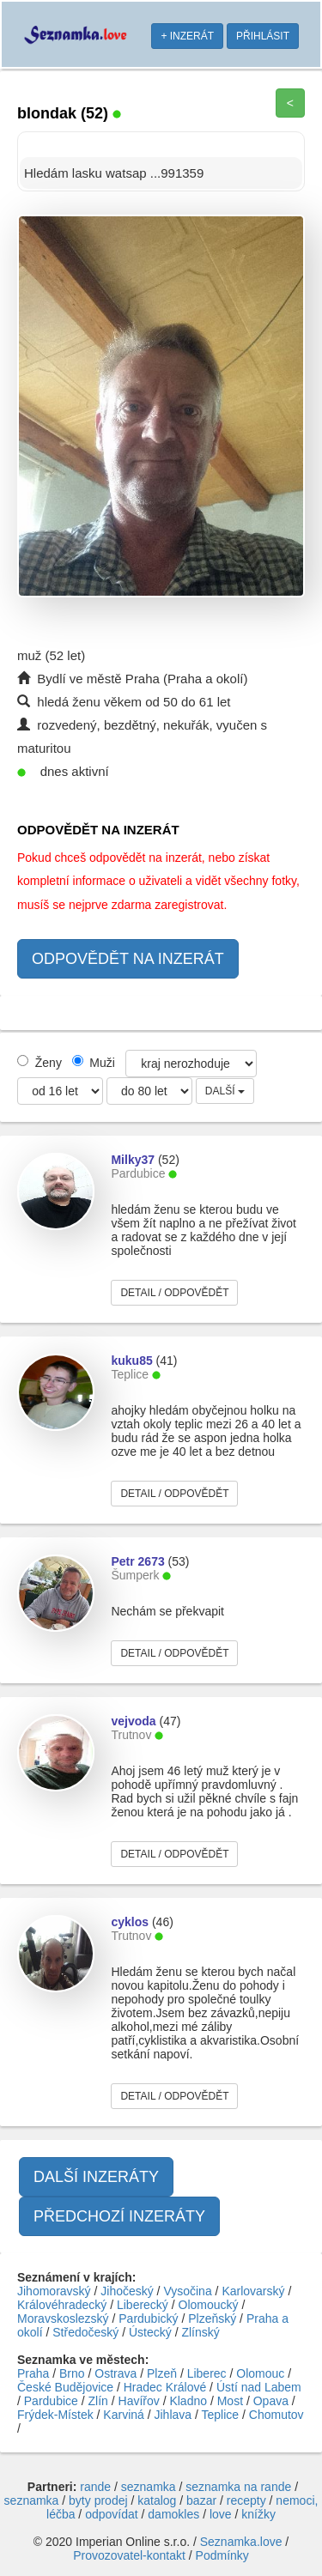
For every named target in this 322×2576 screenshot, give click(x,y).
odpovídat (111, 2514)
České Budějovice (65, 2387)
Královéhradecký (61, 2305)
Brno (72, 2373)
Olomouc (260, 2373)
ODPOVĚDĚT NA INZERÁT (128, 958)
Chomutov (276, 2414)
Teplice (221, 2414)
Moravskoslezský (63, 2318)
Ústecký (150, 2332)
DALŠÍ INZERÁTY (96, 2176)
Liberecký (142, 2305)
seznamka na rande (238, 2487)
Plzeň (162, 2373)
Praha (33, 2373)
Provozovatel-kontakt (129, 2555)
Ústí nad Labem (258, 2387)
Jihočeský (126, 2291)
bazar (201, 2500)
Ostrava (115, 2373)
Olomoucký (209, 2305)
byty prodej (98, 2500)
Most (230, 2401)
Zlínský (200, 2332)
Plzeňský (212, 2318)
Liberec (207, 2373)
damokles (173, 2514)
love (221, 2514)
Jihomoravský (54, 2291)
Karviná (123, 2414)
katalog (156, 2500)
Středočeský (85, 2332)
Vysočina (187, 2291)
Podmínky (222, 2555)
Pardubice (51, 2401)
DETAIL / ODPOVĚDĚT (174, 1293)
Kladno (188, 2401)
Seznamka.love (241, 2542)
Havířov (139, 2401)
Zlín (98, 2401)
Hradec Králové (165, 2387)
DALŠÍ (225, 1091)
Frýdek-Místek (55, 2414)
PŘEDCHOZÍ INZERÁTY (119, 2216)
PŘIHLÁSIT (262, 36)
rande (95, 2487)
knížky (258, 2514)
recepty (246, 2500)
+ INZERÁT (187, 36)
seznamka (148, 2487)
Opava (271, 2401)
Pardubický (148, 2318)
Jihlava (173, 2414)
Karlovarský (253, 2291)
